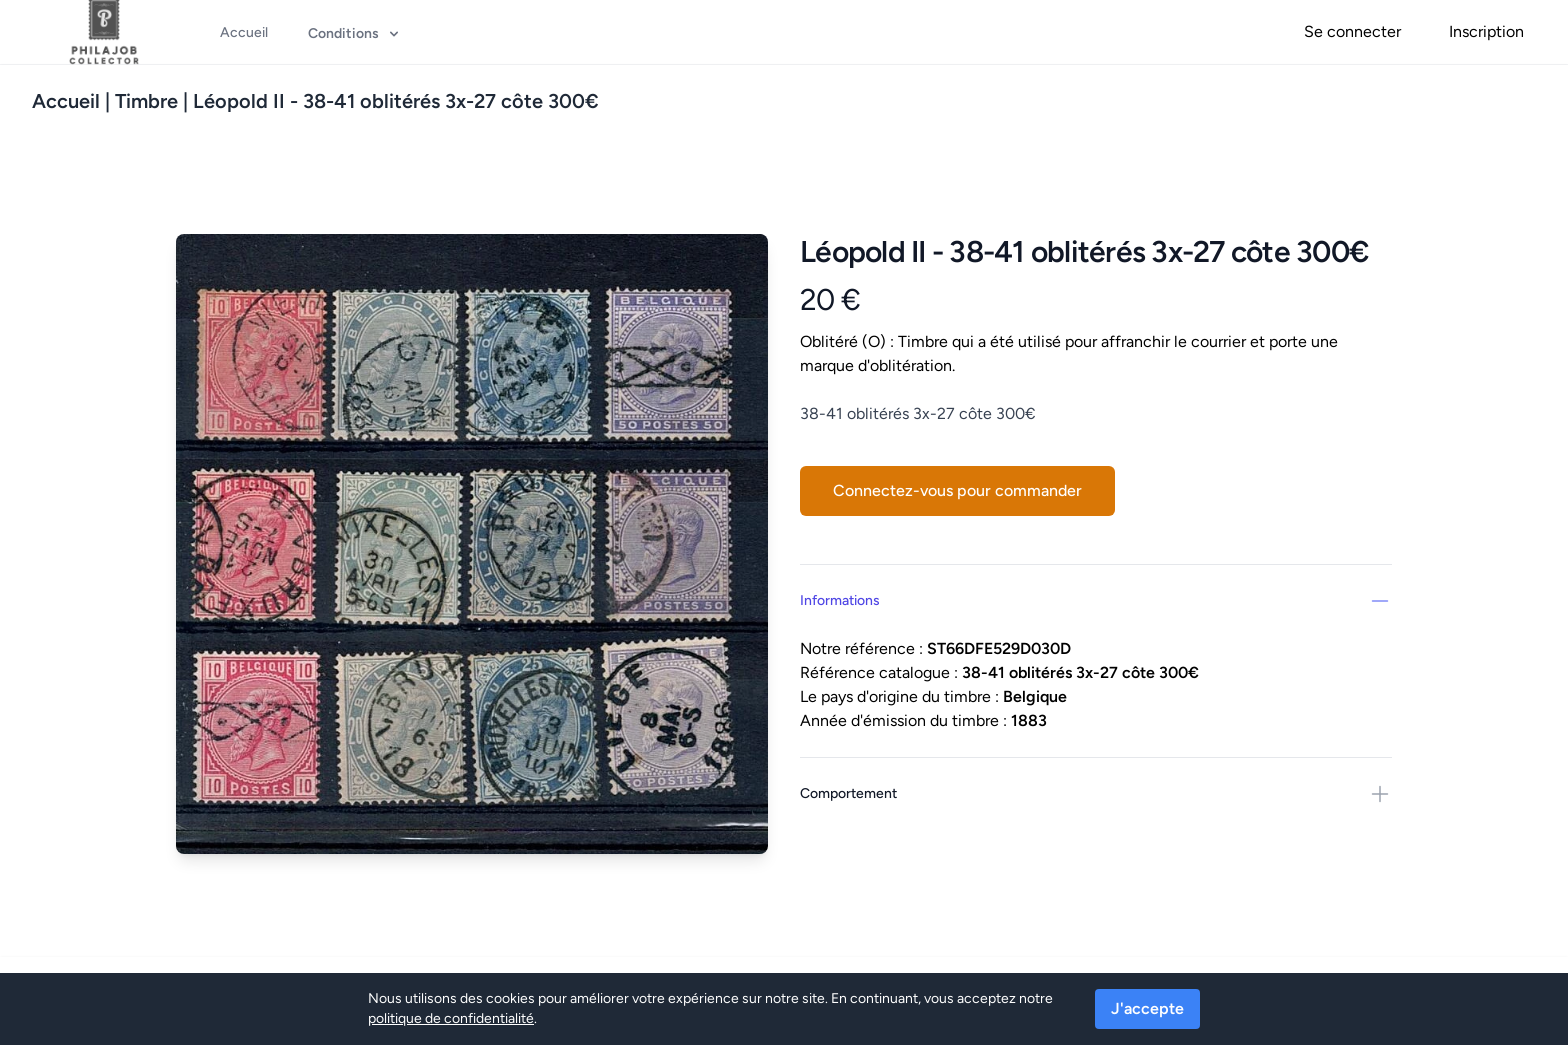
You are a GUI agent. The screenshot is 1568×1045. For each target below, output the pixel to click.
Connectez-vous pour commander (957, 490)
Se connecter (1352, 31)
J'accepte (1147, 1008)
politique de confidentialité (451, 1018)
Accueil (66, 101)
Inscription (1486, 31)
